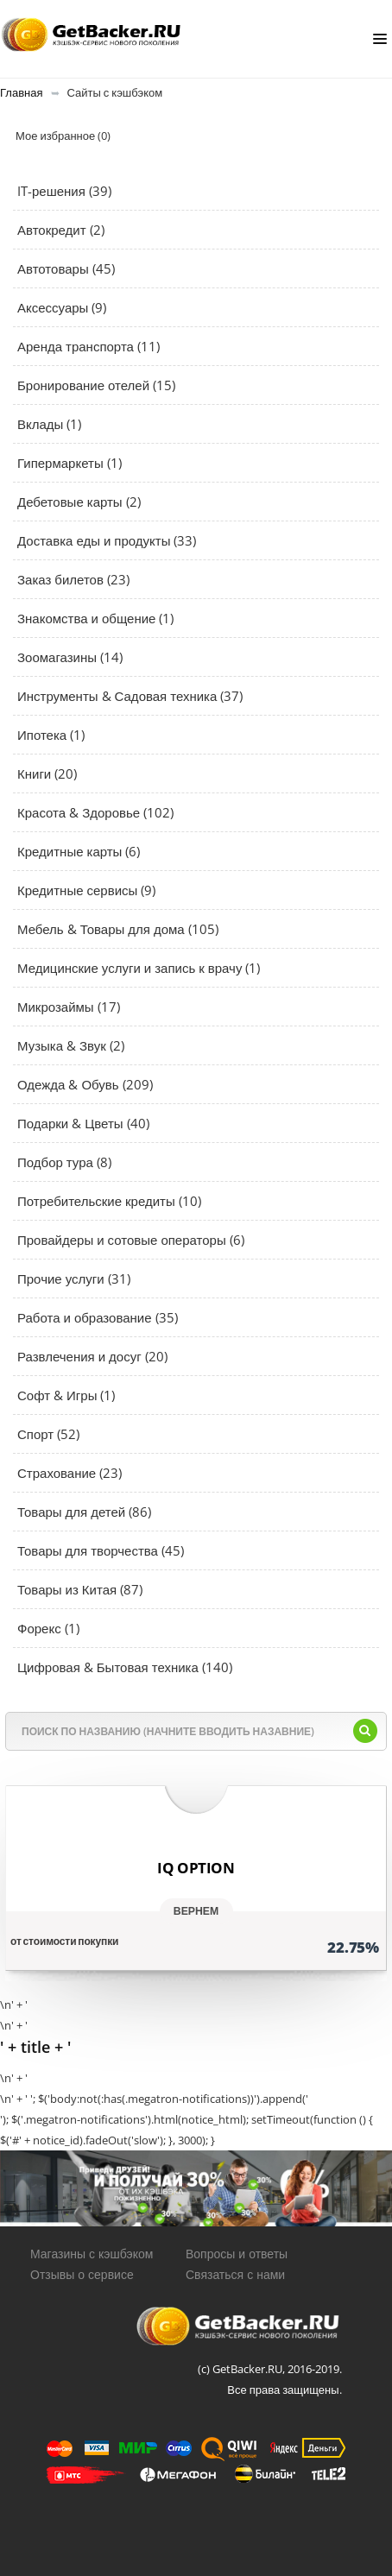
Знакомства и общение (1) (95, 618)
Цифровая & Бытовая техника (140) (124, 1667)
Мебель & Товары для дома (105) (117, 929)
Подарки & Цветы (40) (83, 1123)
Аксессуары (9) (61, 307)
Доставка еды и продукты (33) (106, 540)
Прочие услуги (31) (73, 1278)
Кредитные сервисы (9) (86, 890)
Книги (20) (47, 773)
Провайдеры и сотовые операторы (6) (130, 1239)
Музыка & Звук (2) (70, 1045)
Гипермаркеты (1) (69, 462)
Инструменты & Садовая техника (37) (130, 695)
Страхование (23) (69, 1472)
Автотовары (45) (66, 268)
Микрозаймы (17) (68, 1006)
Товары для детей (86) (84, 1511)
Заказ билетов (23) (73, 579)
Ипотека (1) (51, 734)
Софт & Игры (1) (66, 1395)
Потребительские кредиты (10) (109, 1200)
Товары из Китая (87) (79, 1589)
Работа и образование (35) (97, 1317)
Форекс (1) (48, 1628)
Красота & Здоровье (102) (95, 812)
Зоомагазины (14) (70, 657)
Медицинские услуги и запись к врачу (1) (138, 967)
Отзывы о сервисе (82, 2274)
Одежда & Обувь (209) (85, 1084)
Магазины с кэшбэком (91, 2253)
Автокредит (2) (60, 229)
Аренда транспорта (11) (88, 346)
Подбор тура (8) (64, 1162)
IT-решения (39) (64, 190)
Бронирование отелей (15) (96, 385)
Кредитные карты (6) (78, 851)
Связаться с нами (235, 2274)
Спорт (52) (48, 1434)
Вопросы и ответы (237, 2253)
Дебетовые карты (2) (79, 501)
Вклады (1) (49, 423)
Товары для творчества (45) (100, 1550)
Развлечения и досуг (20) (92, 1356)
